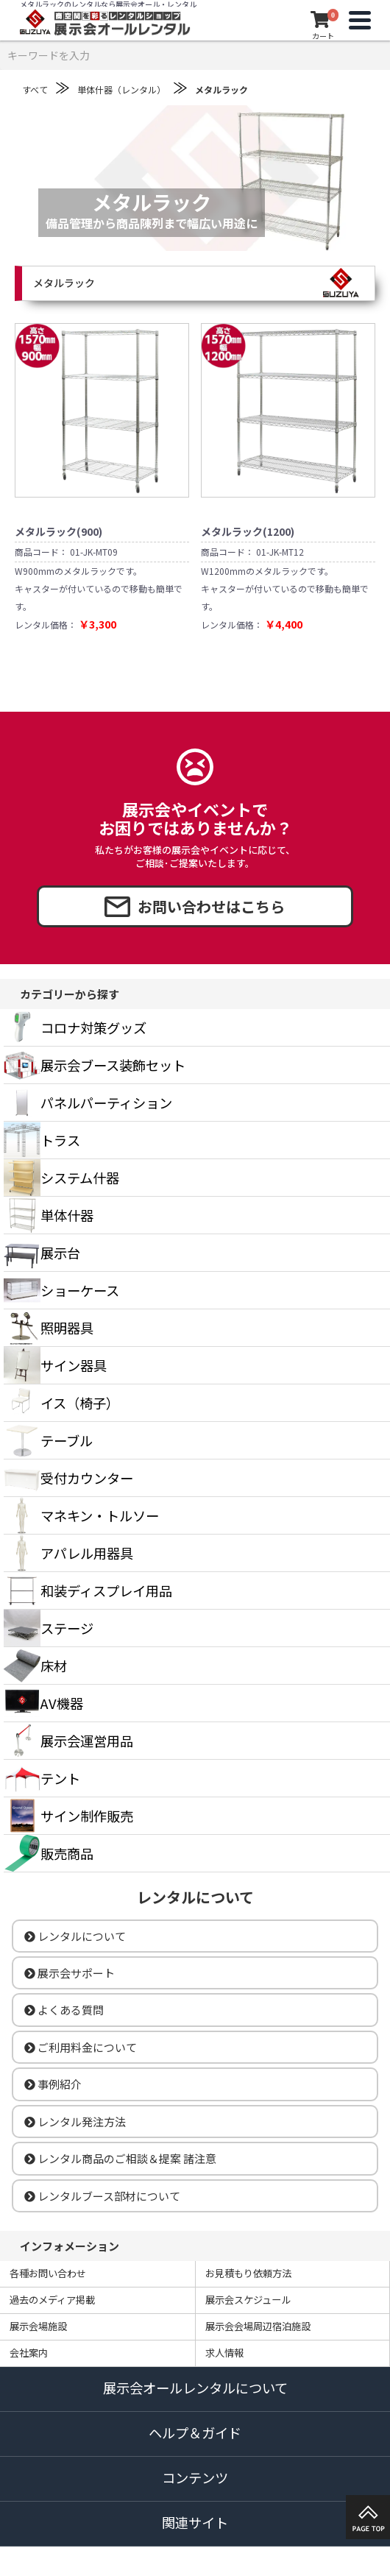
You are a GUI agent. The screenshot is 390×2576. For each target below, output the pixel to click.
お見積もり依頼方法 (248, 2273)
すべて (35, 89)
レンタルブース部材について (102, 2196)
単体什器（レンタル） (121, 89)
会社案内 (29, 2353)
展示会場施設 (38, 2326)
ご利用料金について (80, 2047)
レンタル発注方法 (75, 2121)
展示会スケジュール (248, 2300)
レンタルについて (75, 1936)
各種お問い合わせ (48, 2273)
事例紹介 (53, 2084)
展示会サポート (69, 1973)
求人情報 (224, 2353)
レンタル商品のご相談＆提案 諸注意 (120, 2158)
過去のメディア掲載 (52, 2300)
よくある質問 (64, 2009)
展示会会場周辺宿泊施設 (258, 2326)
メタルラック (221, 89)
